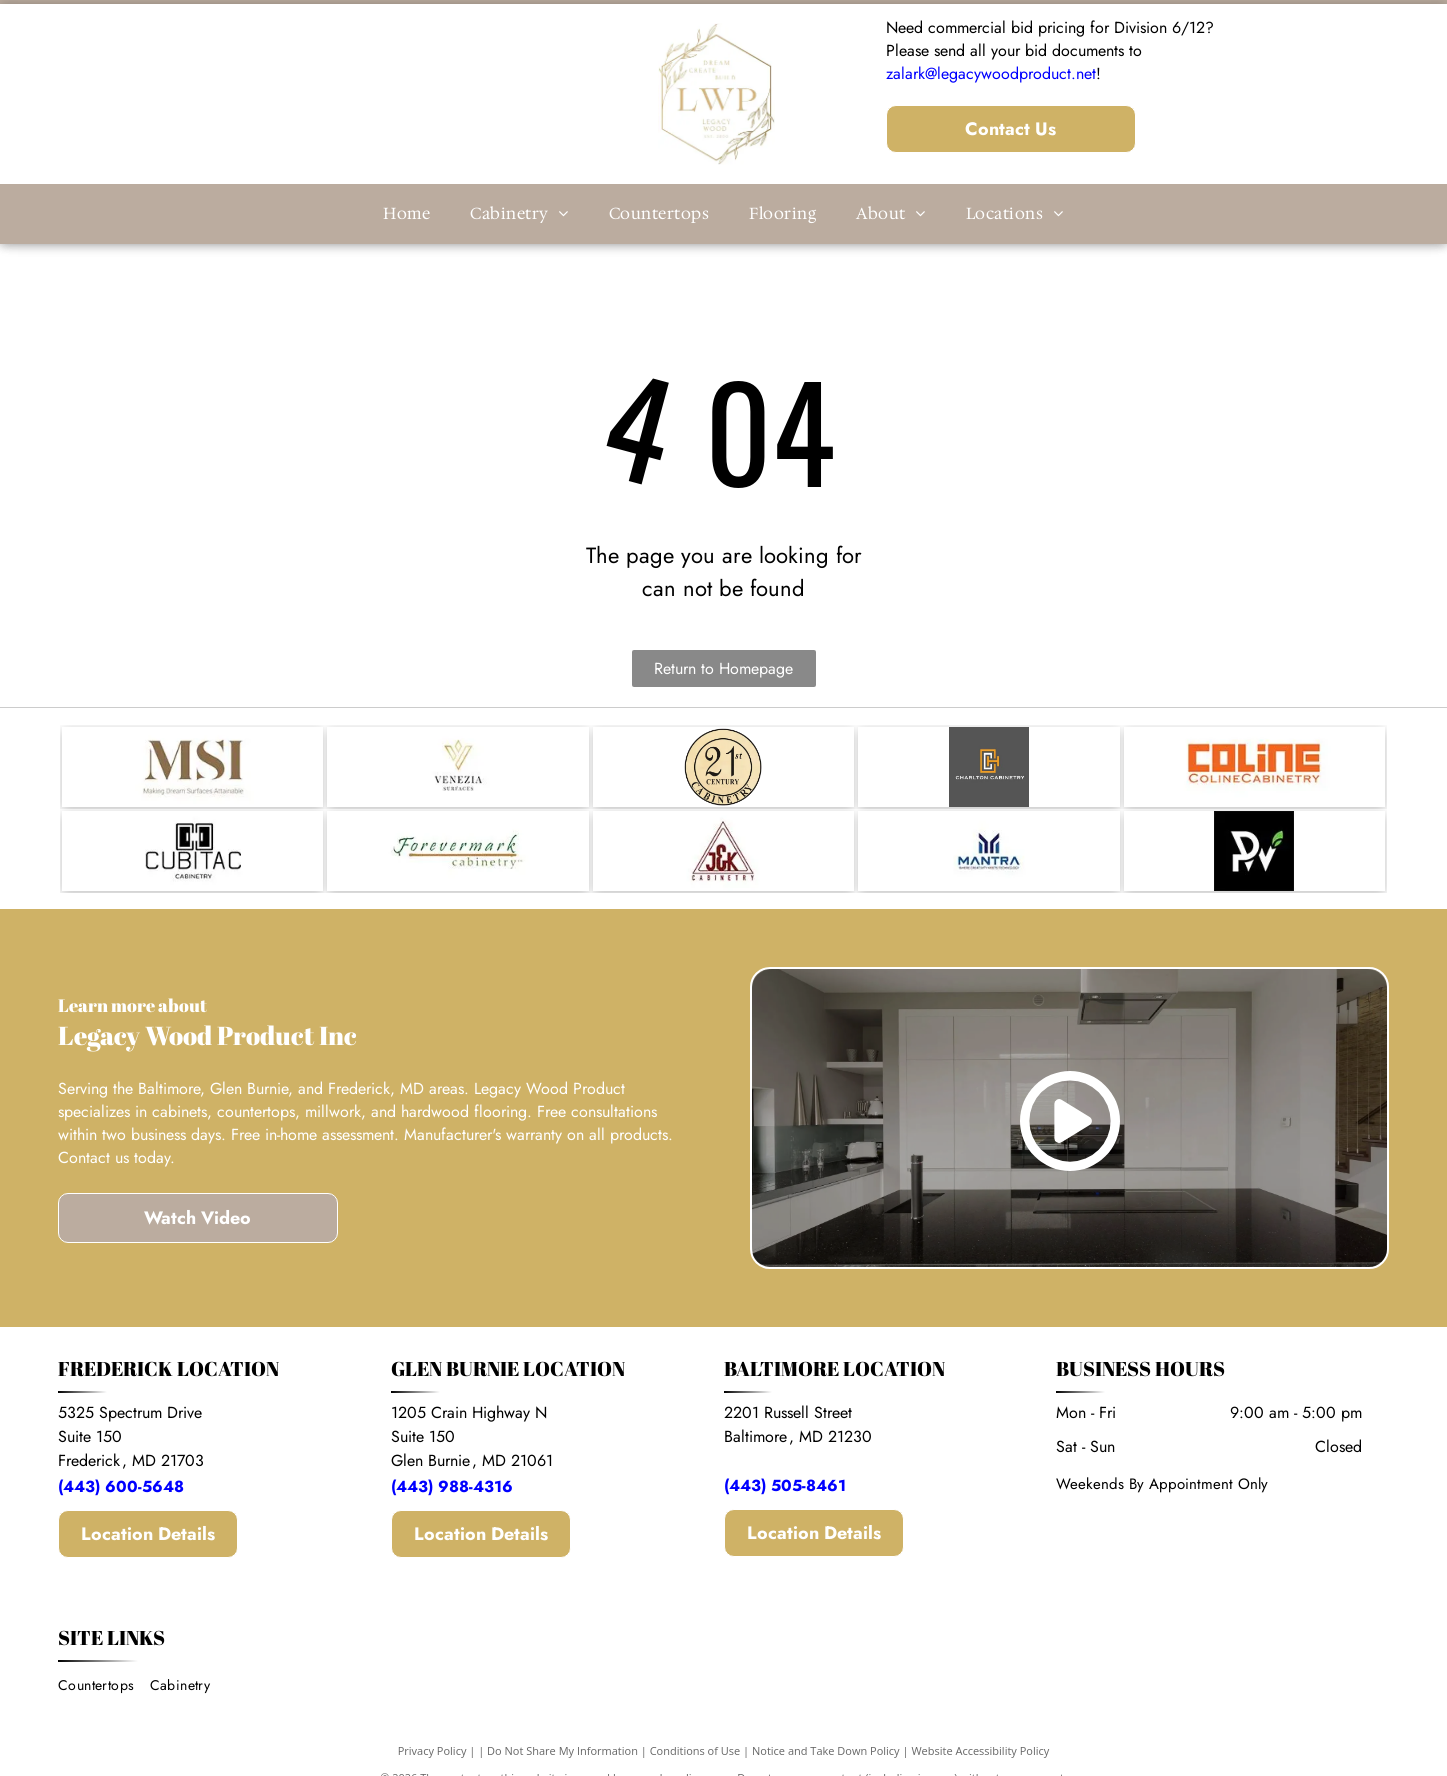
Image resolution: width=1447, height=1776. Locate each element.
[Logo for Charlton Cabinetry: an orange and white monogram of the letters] (988, 767)
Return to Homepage (723, 668)
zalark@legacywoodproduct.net (991, 73)
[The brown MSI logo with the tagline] (192, 767)
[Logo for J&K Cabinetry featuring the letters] (723, 851)
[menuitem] (406, 214)
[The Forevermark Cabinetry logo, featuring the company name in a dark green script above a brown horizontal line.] (457, 851)
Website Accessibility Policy (980, 1750)
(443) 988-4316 (454, 1486)
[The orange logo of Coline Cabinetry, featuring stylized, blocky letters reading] (1254, 767)
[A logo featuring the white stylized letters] (1254, 851)
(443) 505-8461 (785, 1485)
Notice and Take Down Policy (826, 1750)
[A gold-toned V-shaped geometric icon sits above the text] (457, 767)
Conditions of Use (695, 1750)
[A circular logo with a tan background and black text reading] (723, 767)
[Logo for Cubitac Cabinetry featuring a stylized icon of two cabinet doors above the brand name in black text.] (192, 851)
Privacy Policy (432, 1750)
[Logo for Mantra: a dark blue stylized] (988, 851)
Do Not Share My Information (562, 1750)
